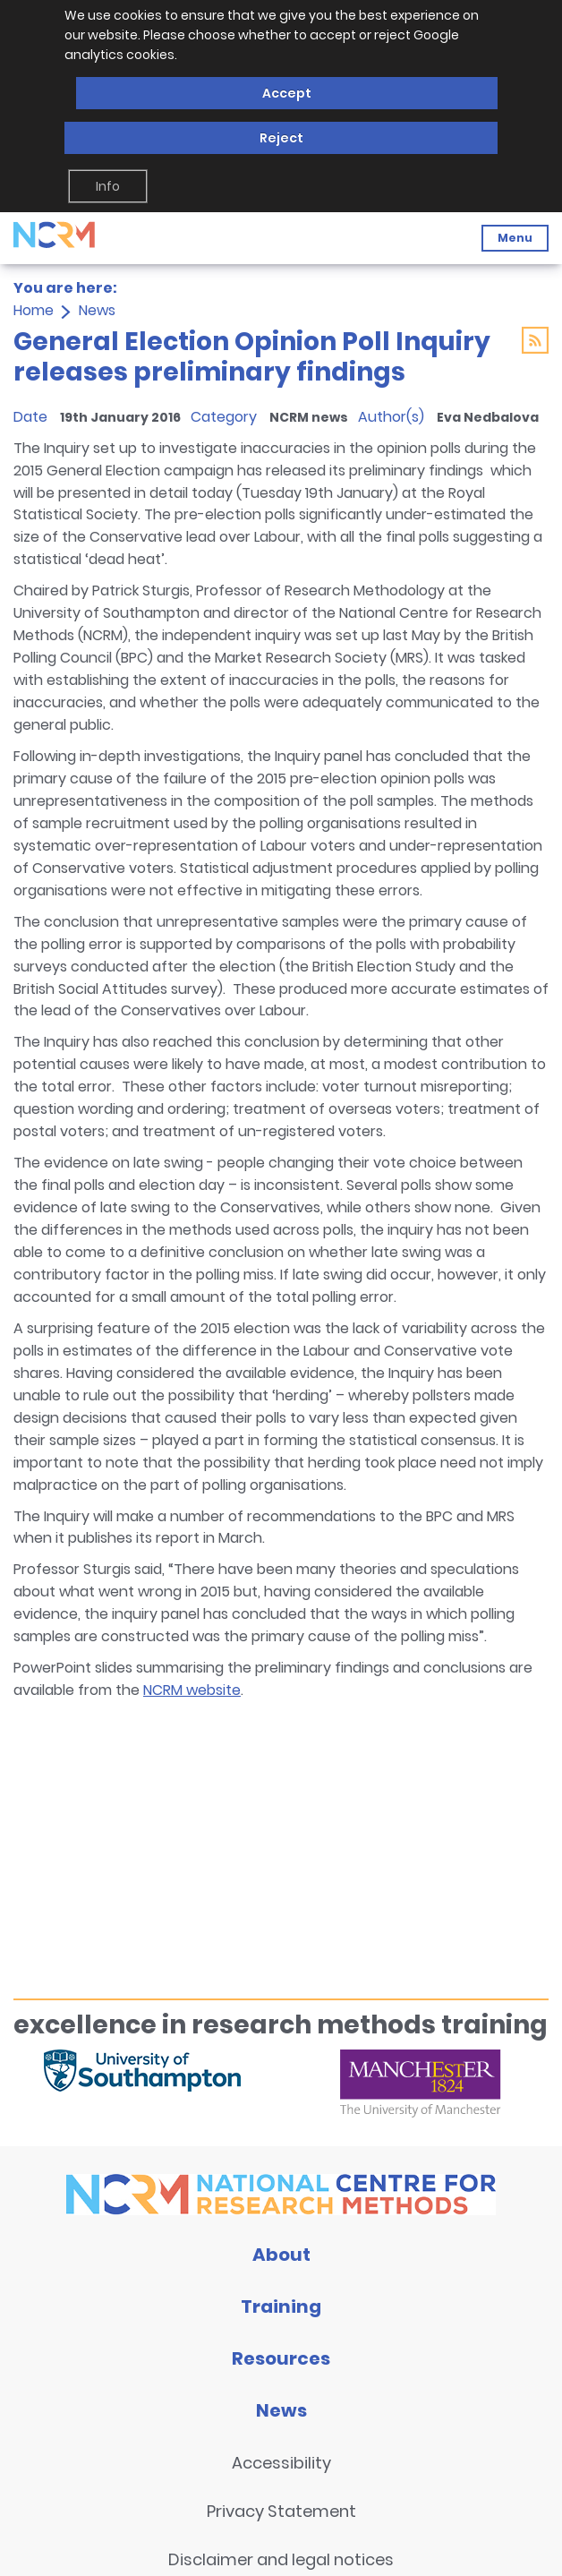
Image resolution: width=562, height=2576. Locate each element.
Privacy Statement (281, 2511)
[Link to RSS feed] (535, 343)
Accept (286, 93)
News (97, 310)
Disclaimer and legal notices (281, 2559)
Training (281, 2306)
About (281, 2254)
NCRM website (192, 1690)
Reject (281, 138)
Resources (281, 2358)
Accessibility (281, 2463)
